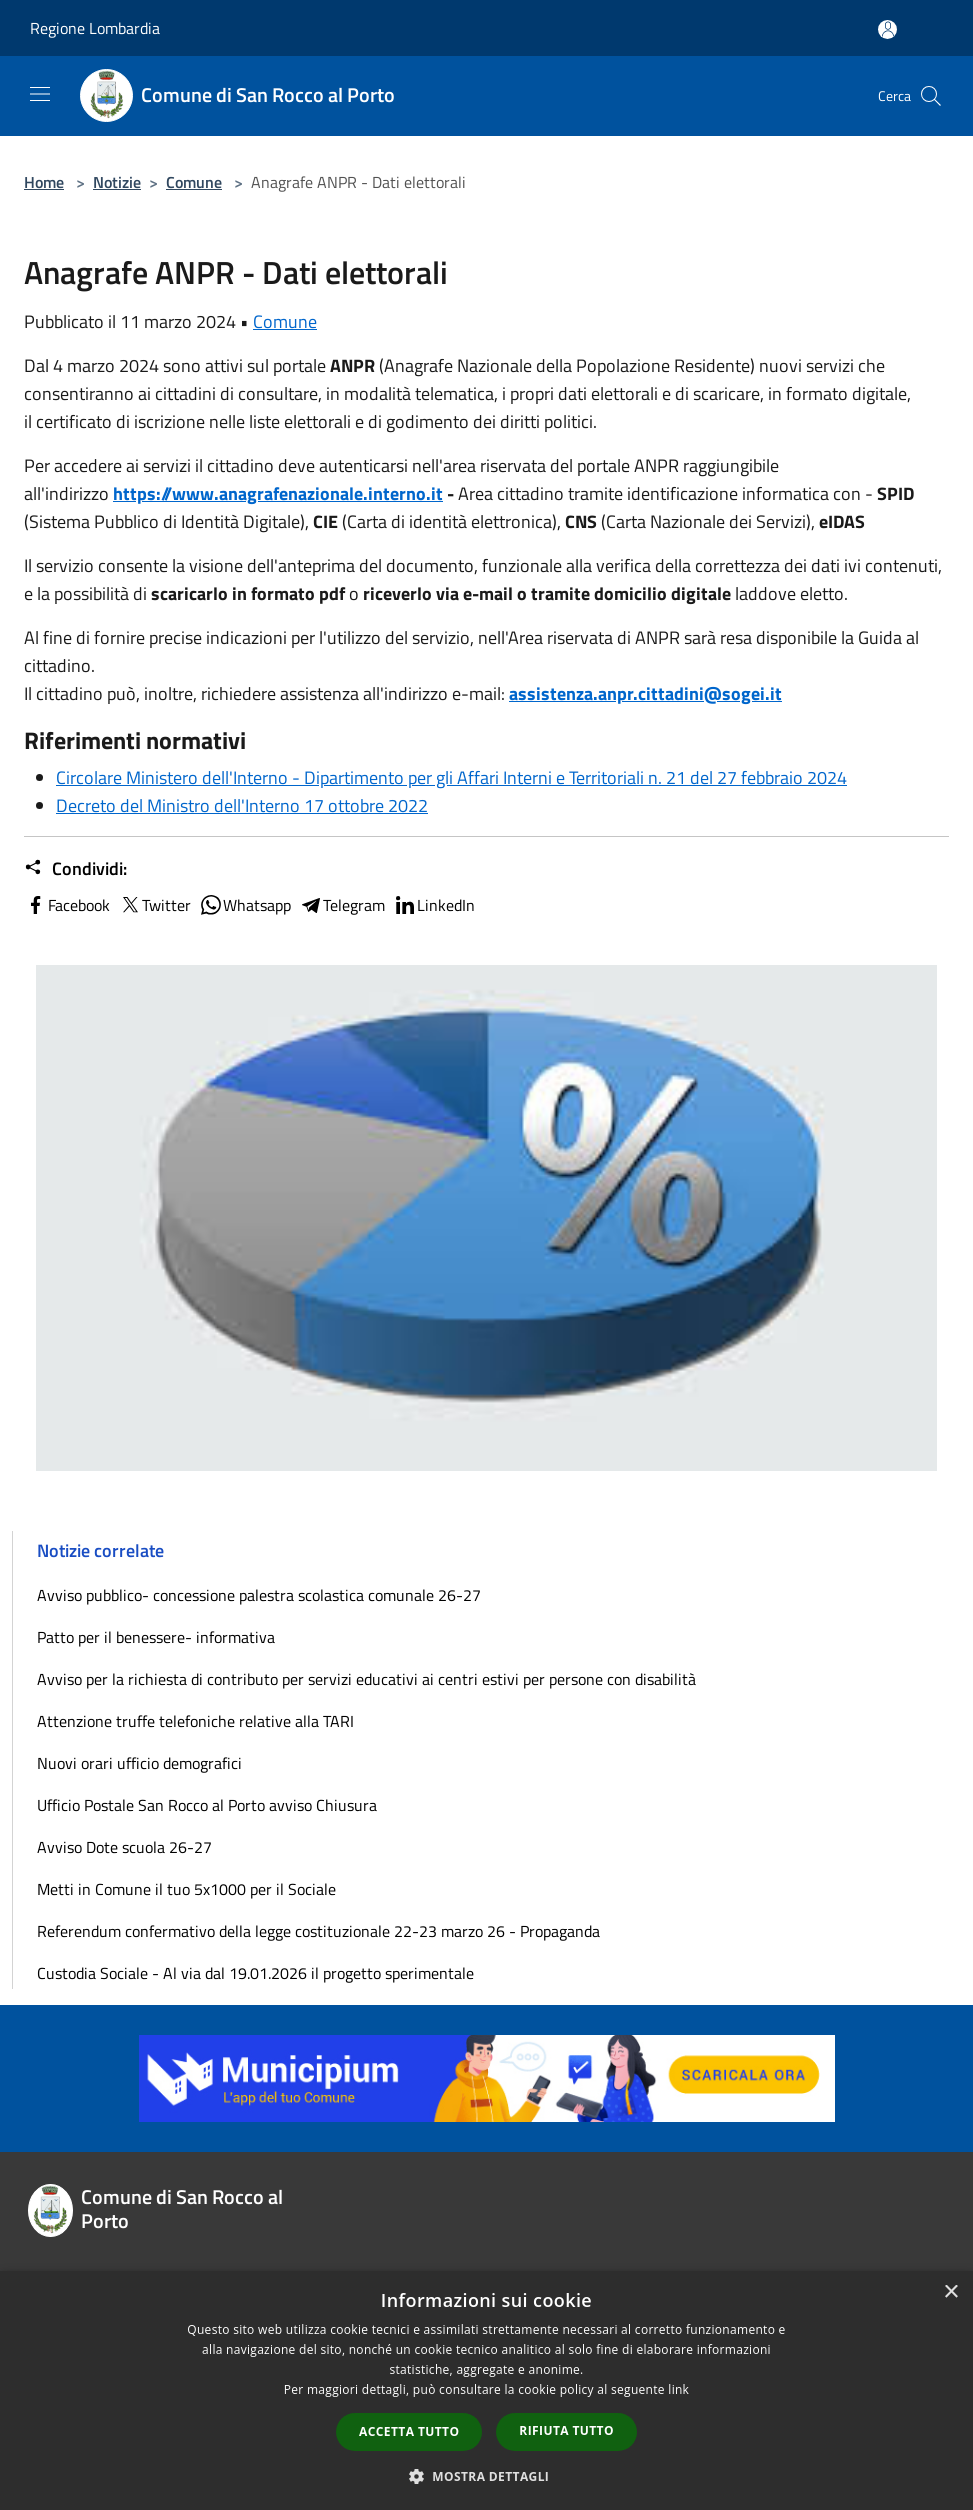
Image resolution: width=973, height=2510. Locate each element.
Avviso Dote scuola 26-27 (124, 1847)
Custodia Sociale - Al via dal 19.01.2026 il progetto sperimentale (255, 1973)
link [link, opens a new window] (678, 2389)
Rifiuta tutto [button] (566, 2430)
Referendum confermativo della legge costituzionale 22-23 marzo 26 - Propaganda (318, 1931)
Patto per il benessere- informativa (156, 1637)
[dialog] (486, 2390)
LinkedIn (434, 905)
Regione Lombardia (95, 28)
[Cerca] (931, 96)
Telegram (342, 905)
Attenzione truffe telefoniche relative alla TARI (195, 1721)
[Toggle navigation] (40, 94)
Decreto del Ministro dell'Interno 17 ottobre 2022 (242, 805)
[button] (487, 2476)
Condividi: (75, 869)
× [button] (950, 2292)
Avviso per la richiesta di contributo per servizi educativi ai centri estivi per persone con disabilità (366, 1679)
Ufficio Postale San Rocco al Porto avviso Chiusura (207, 1805)
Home (44, 182)
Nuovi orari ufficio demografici (139, 1763)
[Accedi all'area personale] (887, 29)
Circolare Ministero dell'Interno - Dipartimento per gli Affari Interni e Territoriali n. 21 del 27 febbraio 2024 (451, 777)
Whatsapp (245, 905)
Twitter (154, 905)
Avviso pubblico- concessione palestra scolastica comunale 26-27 (259, 1595)
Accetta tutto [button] (409, 2431)
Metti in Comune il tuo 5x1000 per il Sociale (186, 1889)
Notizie (117, 182)
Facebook (67, 905)
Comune (194, 182)
